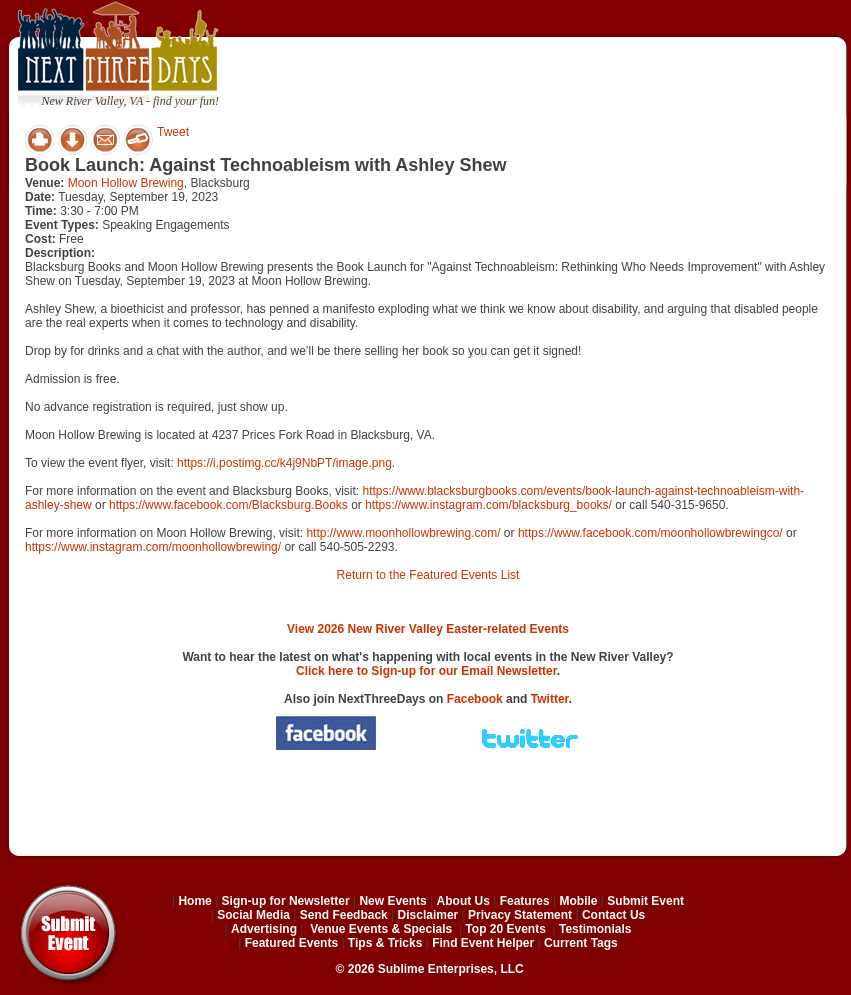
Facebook (475, 699)
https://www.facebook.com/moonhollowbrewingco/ (650, 533)
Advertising (264, 929)
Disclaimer (428, 915)
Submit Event (645, 901)
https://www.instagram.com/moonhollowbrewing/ (153, 547)
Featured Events (291, 943)
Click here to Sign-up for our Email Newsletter (426, 671)
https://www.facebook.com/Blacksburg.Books (228, 505)
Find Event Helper (483, 943)
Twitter (550, 699)
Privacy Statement (520, 915)
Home (194, 901)
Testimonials (595, 929)
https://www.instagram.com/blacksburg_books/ (488, 505)
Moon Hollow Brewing (126, 183)
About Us (463, 901)
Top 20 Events (505, 929)
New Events (392, 901)
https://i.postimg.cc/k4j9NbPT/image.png (284, 463)
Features (525, 901)
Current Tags (581, 943)
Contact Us (613, 915)
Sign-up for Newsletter (286, 901)
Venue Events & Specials (381, 929)
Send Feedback (344, 915)
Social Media (253, 915)
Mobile (579, 901)
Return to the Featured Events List (428, 575)
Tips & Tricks (385, 943)
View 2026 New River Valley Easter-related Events (428, 629)
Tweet (173, 132)
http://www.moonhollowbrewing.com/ (403, 533)
